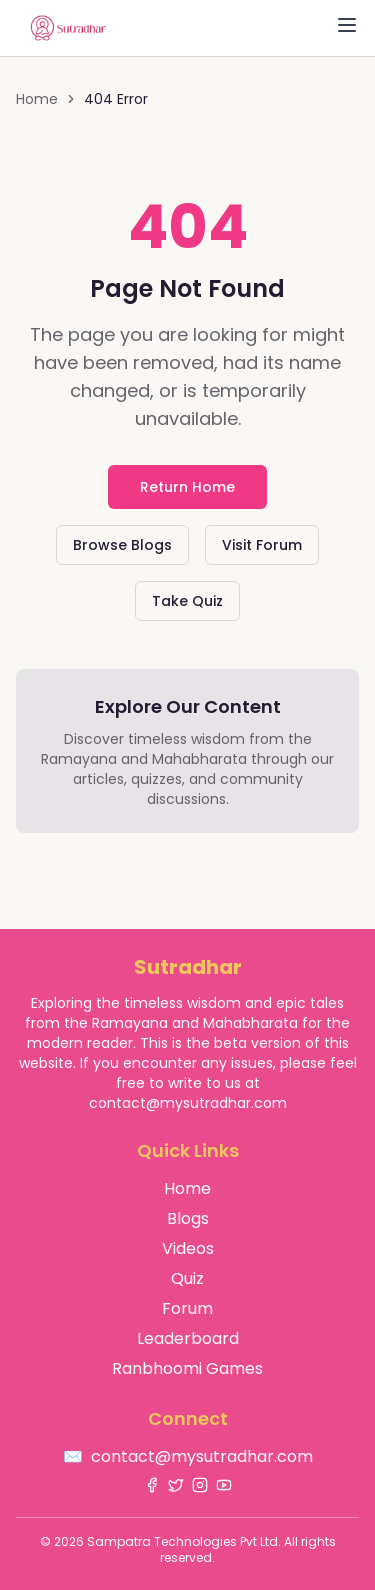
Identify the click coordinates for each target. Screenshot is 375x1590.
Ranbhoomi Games (187, 1368)
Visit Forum (262, 545)
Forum (187, 1308)
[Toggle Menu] (347, 25)
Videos (188, 1248)
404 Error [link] (116, 99)
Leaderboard (188, 1338)
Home (37, 99)
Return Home (187, 487)
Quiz (187, 1278)
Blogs (188, 1218)
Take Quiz (187, 601)
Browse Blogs (122, 545)
